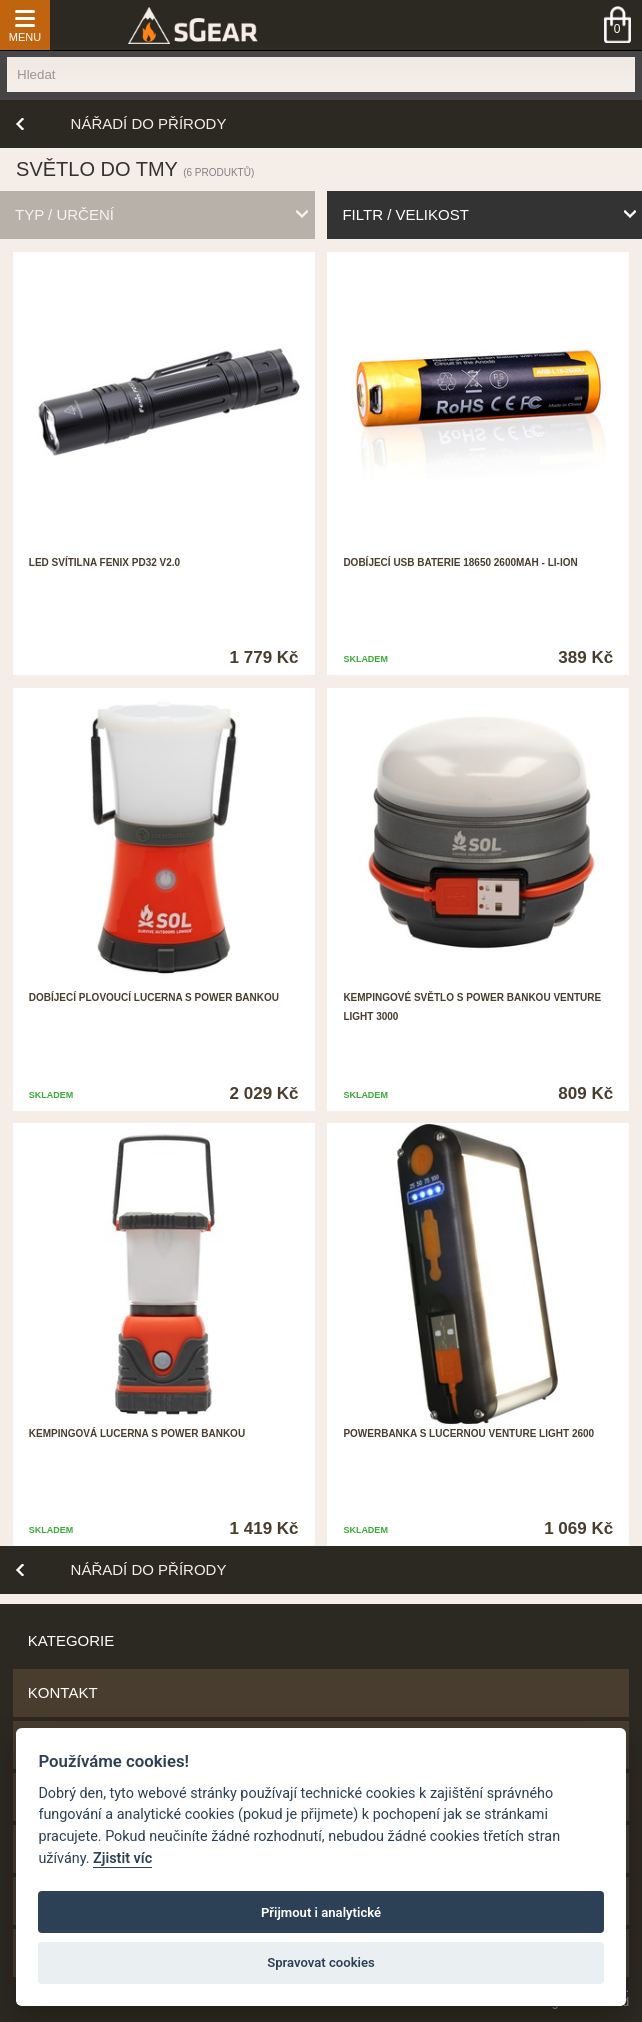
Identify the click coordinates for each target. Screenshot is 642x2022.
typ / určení (64, 214)
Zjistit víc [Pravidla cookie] (122, 1858)
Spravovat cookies (321, 1962)
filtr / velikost (405, 214)
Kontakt (63, 1692)
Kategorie (71, 1640)
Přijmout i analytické (321, 1912)
